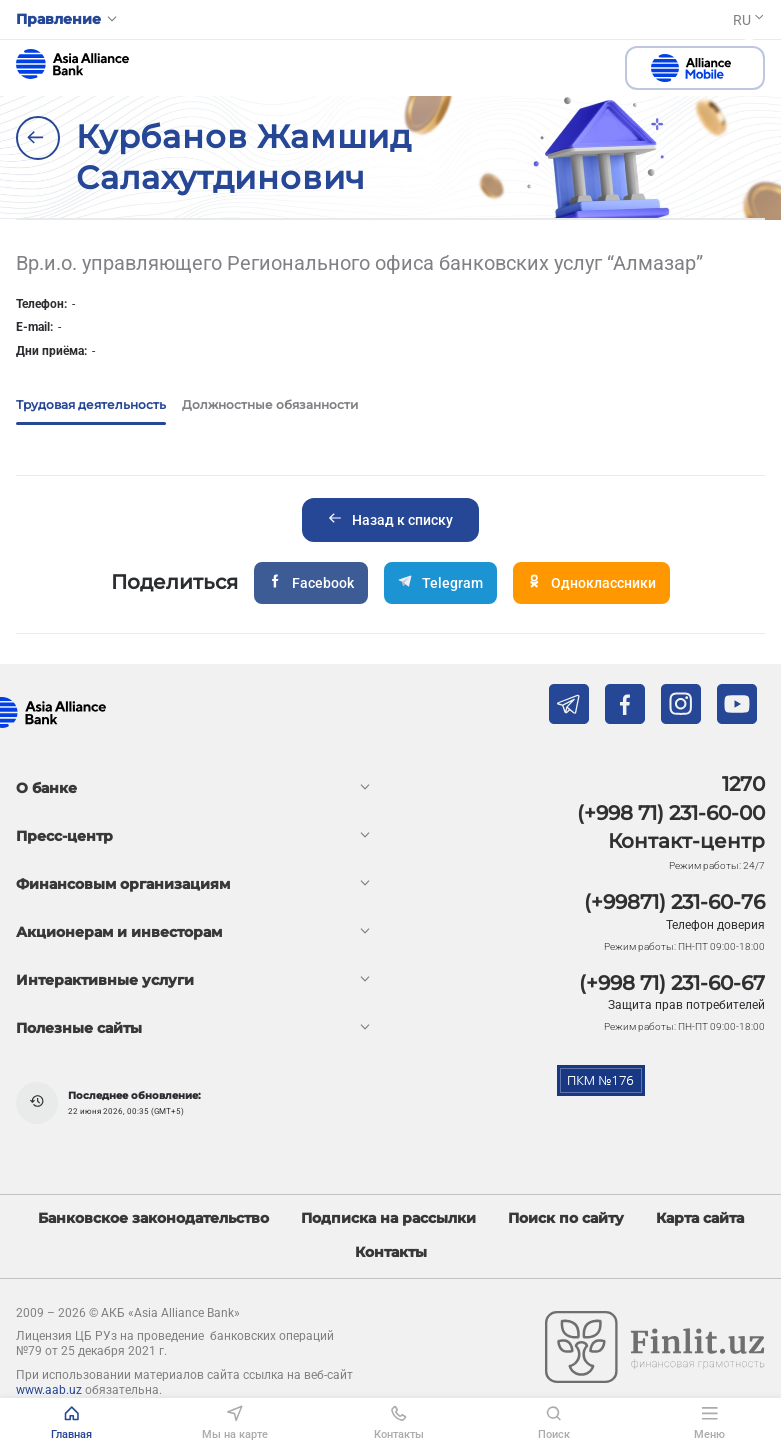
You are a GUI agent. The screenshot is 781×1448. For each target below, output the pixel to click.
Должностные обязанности (270, 404)
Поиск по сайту (566, 1218)
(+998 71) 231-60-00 (671, 813)
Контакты (391, 1252)
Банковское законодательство (153, 1218)
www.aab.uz (49, 1390)
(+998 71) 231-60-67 (672, 983)
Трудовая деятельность (91, 404)
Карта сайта (700, 1218)
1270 (743, 784)
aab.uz (72, 64)
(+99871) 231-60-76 (674, 902)
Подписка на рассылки (388, 1218)
